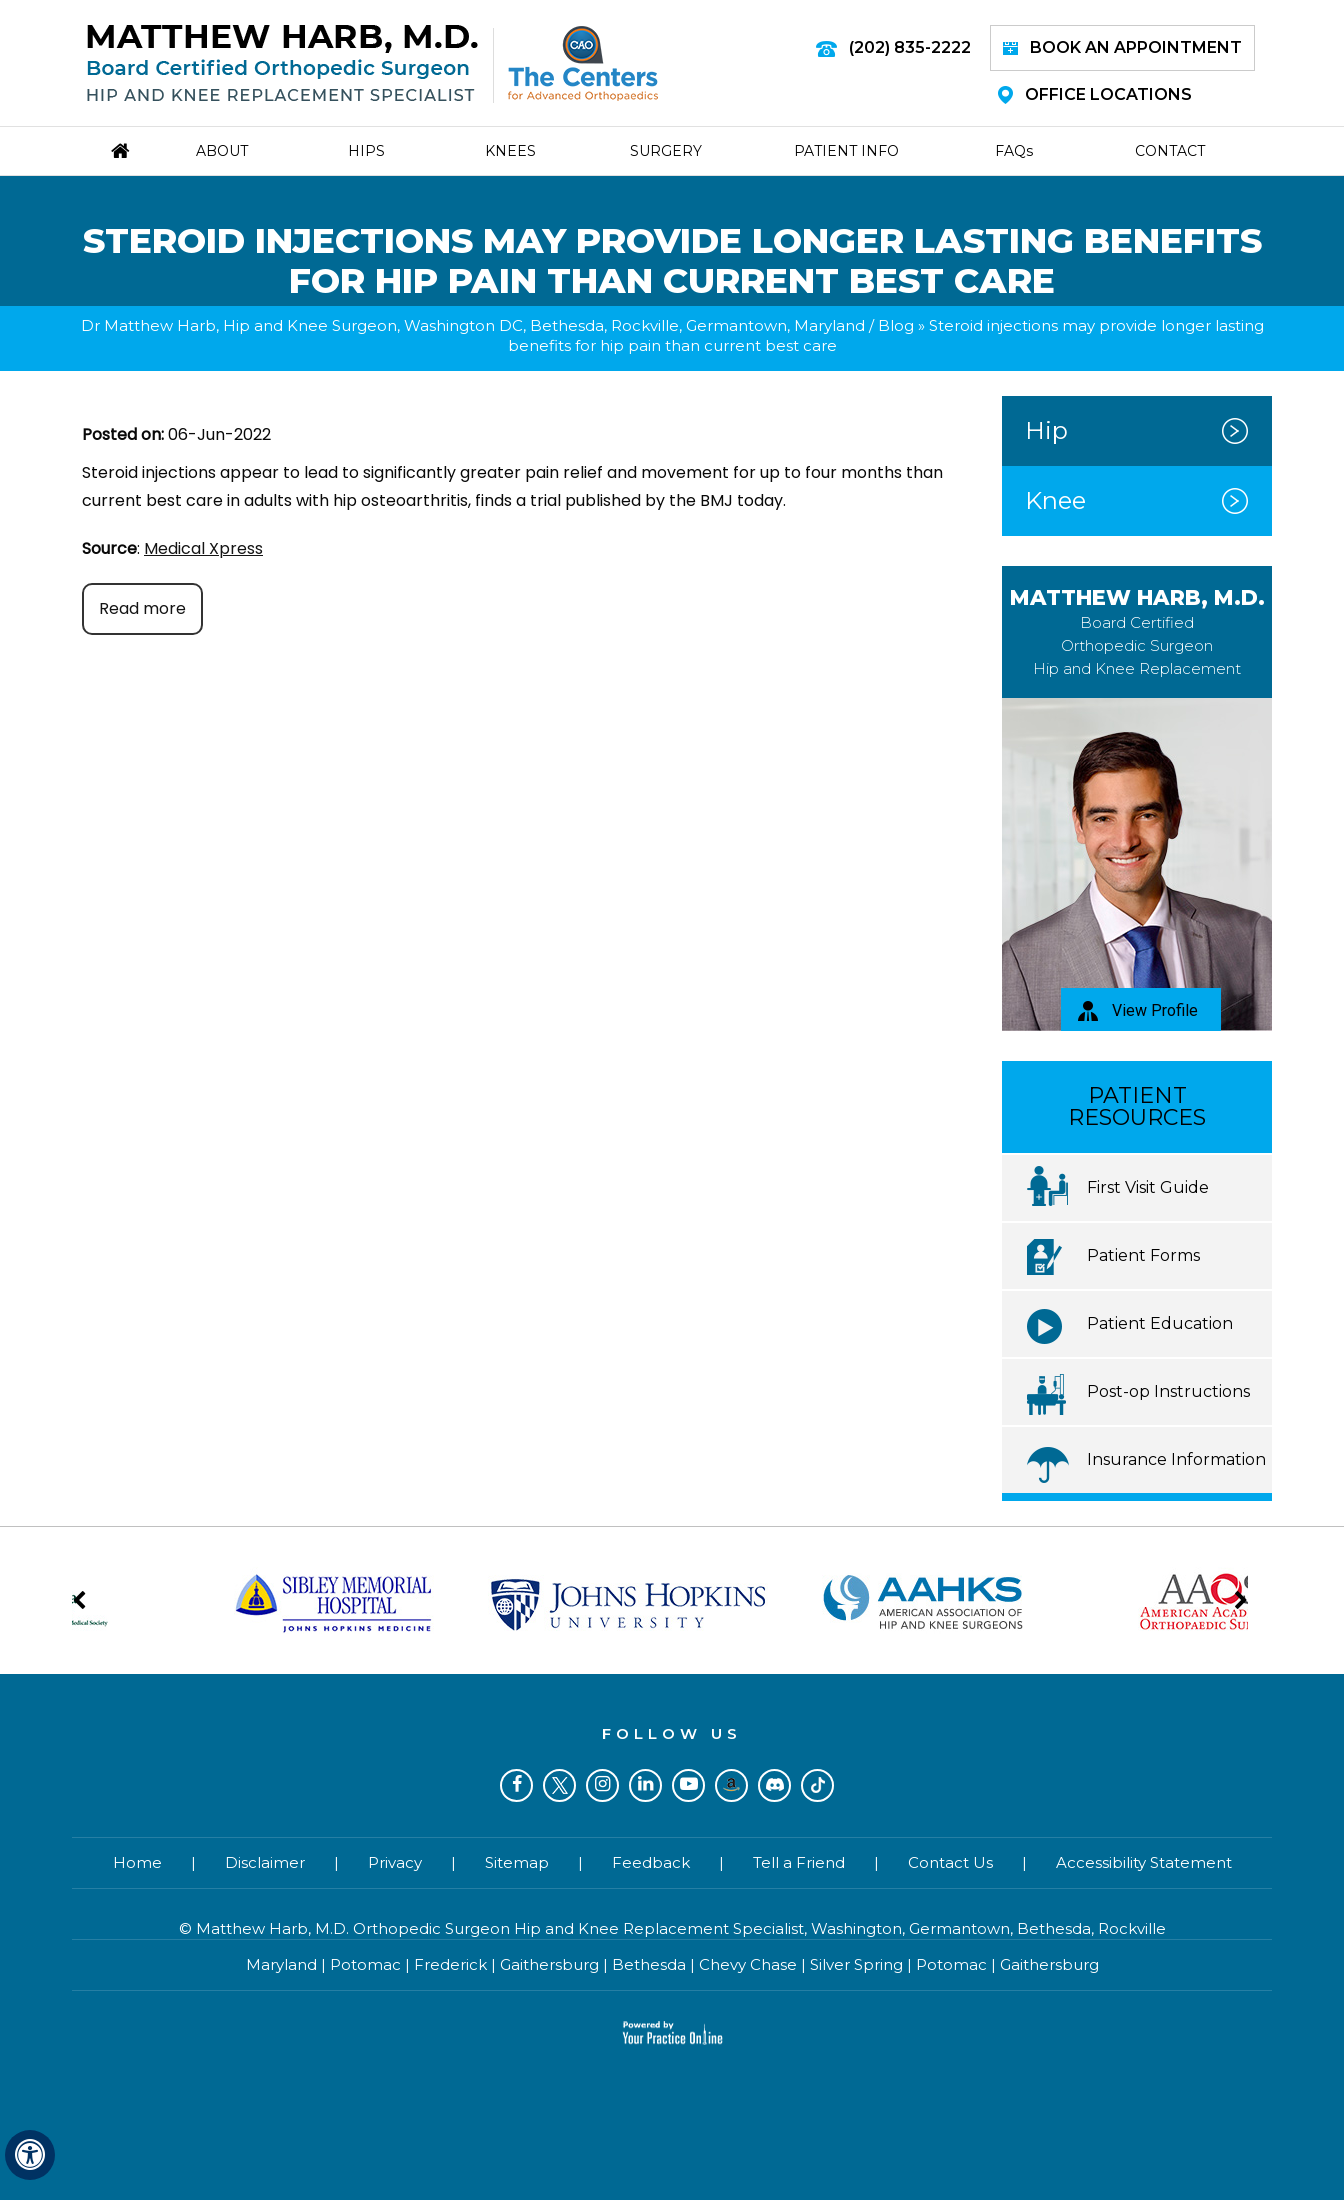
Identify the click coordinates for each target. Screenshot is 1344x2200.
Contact (1170, 151)
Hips (366, 151)
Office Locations (1095, 94)
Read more (142, 608)
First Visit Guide (1148, 1187)
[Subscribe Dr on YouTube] (688, 1785)
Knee (1055, 500)
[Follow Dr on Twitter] (559, 1785)
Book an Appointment (1122, 47)
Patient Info (846, 151)
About (222, 151)
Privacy (395, 1862)
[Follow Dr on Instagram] (602, 1785)
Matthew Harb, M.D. (1137, 631)
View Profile (1138, 1011)
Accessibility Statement (1144, 1862)
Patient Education (1160, 1323)
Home (137, 1862)
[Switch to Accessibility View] (30, 2155)
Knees (510, 151)
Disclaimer (265, 1862)
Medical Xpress (203, 548)
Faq (1014, 151)
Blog (896, 325)
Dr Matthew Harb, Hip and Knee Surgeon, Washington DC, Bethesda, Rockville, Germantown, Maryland (473, 325)
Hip (1046, 430)
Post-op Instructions (1168, 1391)
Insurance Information (1176, 1459)
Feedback (651, 1862)
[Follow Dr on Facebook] (516, 1785)
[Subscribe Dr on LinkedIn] (645, 1785)
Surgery (666, 151)
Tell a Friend (799, 1862)
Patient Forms (1143, 1255)
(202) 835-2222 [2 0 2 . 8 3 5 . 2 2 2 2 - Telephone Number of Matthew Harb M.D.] (910, 47)
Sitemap (517, 1862)
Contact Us (950, 1862)
